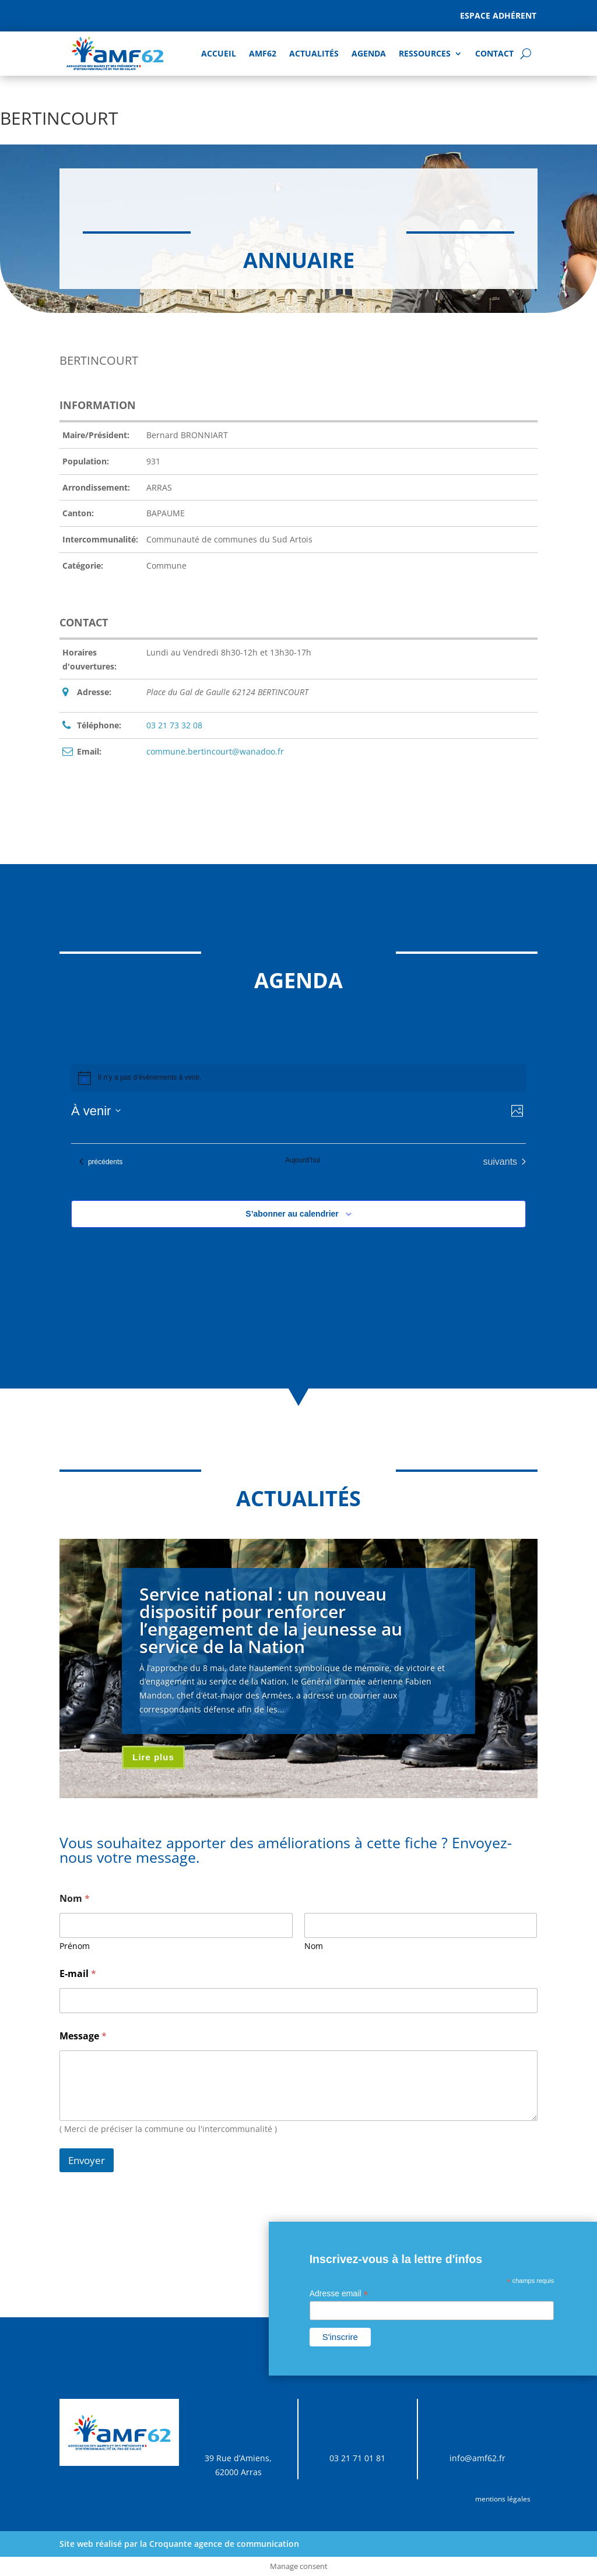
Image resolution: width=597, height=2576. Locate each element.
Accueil (218, 53)
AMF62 (262, 53)
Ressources (425, 53)
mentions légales (503, 2499)
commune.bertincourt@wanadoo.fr (215, 751)
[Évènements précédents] (100, 1161)
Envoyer (86, 2160)
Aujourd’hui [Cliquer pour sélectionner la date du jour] (302, 1160)
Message (83, 2036)
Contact (494, 53)
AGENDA (369, 53)
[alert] (298, 1078)
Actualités (314, 53)
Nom (313, 1946)
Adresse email (339, 2293)
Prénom (74, 1946)
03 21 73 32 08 (174, 725)
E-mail (77, 1973)
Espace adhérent (498, 15)
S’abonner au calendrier (292, 1213)
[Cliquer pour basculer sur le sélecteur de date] (96, 1110)
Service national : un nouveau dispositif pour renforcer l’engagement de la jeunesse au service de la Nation (270, 1620)
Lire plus (153, 1757)
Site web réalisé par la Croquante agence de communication (179, 2543)
